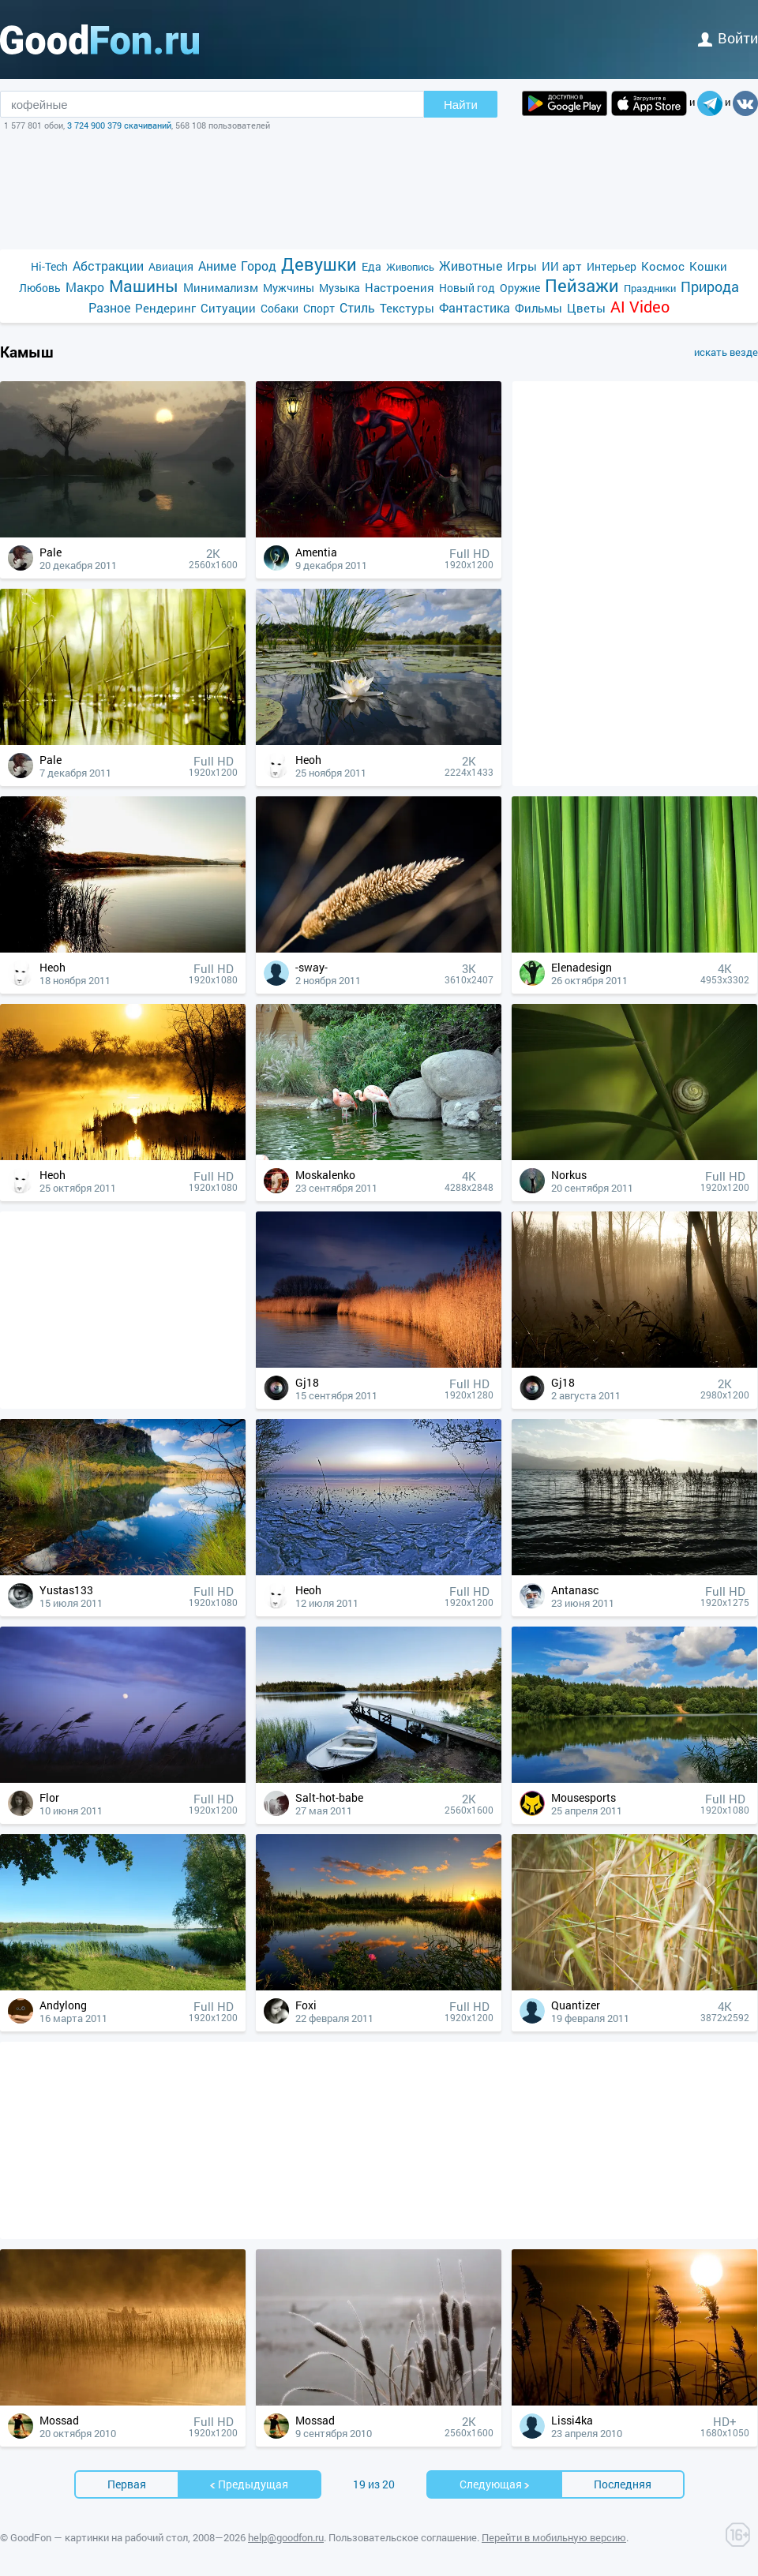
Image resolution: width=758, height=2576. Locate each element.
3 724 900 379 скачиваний (119, 125)
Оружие (520, 287)
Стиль (357, 307)
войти (728, 37)
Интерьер (611, 266)
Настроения (399, 287)
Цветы (586, 308)
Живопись (410, 267)
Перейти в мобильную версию (554, 2537)
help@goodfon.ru (286, 2537)
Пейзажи (582, 285)
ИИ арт (562, 266)
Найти (461, 104)
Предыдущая (248, 2484)
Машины (143, 286)
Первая (126, 2484)
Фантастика (474, 307)
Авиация (170, 266)
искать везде (726, 352)
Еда (371, 266)
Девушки (319, 264)
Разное (109, 307)
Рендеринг (165, 308)
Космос (663, 266)
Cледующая (495, 2484)
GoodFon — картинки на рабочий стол (99, 2537)
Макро (85, 287)
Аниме (217, 265)
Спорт (319, 308)
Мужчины (288, 287)
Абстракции (108, 265)
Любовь (40, 287)
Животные (470, 265)
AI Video (640, 307)
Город (258, 265)
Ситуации (228, 308)
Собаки (279, 308)
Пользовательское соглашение (402, 2537)
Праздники (650, 288)
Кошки (708, 266)
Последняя (622, 2484)
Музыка (339, 287)
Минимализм (220, 287)
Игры (522, 266)
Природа (710, 287)
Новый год (467, 287)
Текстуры (407, 308)
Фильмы (538, 308)
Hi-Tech (49, 266)
